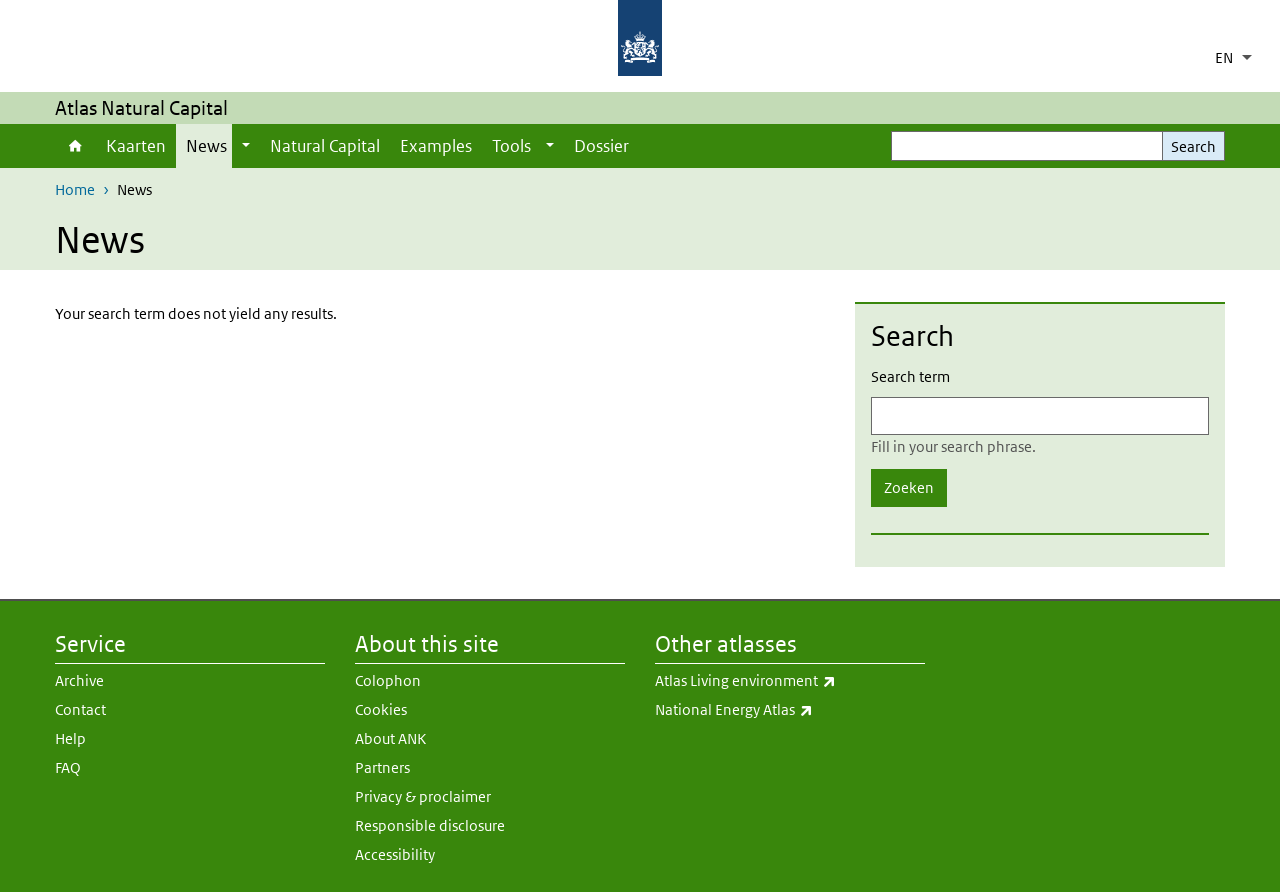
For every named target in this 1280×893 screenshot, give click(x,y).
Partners (382, 767)
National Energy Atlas (790, 710)
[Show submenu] (246, 146)
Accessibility (395, 854)
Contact (80, 709)
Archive (79, 680)
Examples (436, 146)
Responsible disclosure (430, 825)
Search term (910, 376)
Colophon (388, 680)
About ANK (390, 738)
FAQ (68, 767)
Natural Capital (325, 146)
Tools (511, 146)
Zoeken (909, 487)
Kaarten (136, 146)
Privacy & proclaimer (423, 796)
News (206, 146)
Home (75, 146)
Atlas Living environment (790, 681)
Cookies (381, 709)
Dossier (601, 146)
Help (70, 738)
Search (1193, 146)
